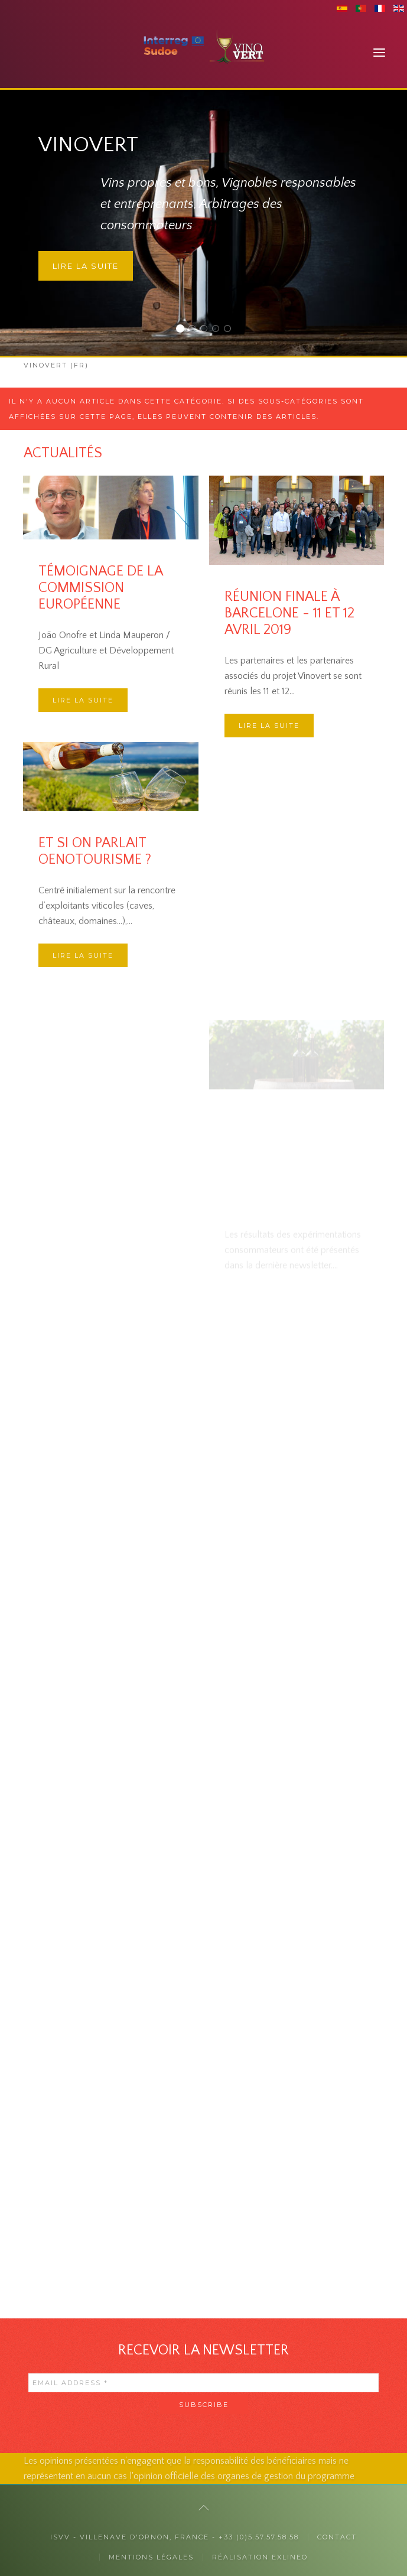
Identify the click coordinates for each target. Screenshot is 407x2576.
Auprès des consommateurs (195, 330)
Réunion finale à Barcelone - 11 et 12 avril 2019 (289, 700)
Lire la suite (86, 266)
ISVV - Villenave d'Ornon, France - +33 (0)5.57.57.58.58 (174, 2537)
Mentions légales (151, 2557)
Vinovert (183, 330)
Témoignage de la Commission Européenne (100, 588)
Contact (337, 2537)
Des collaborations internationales (230, 330)
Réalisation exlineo (260, 2557)
